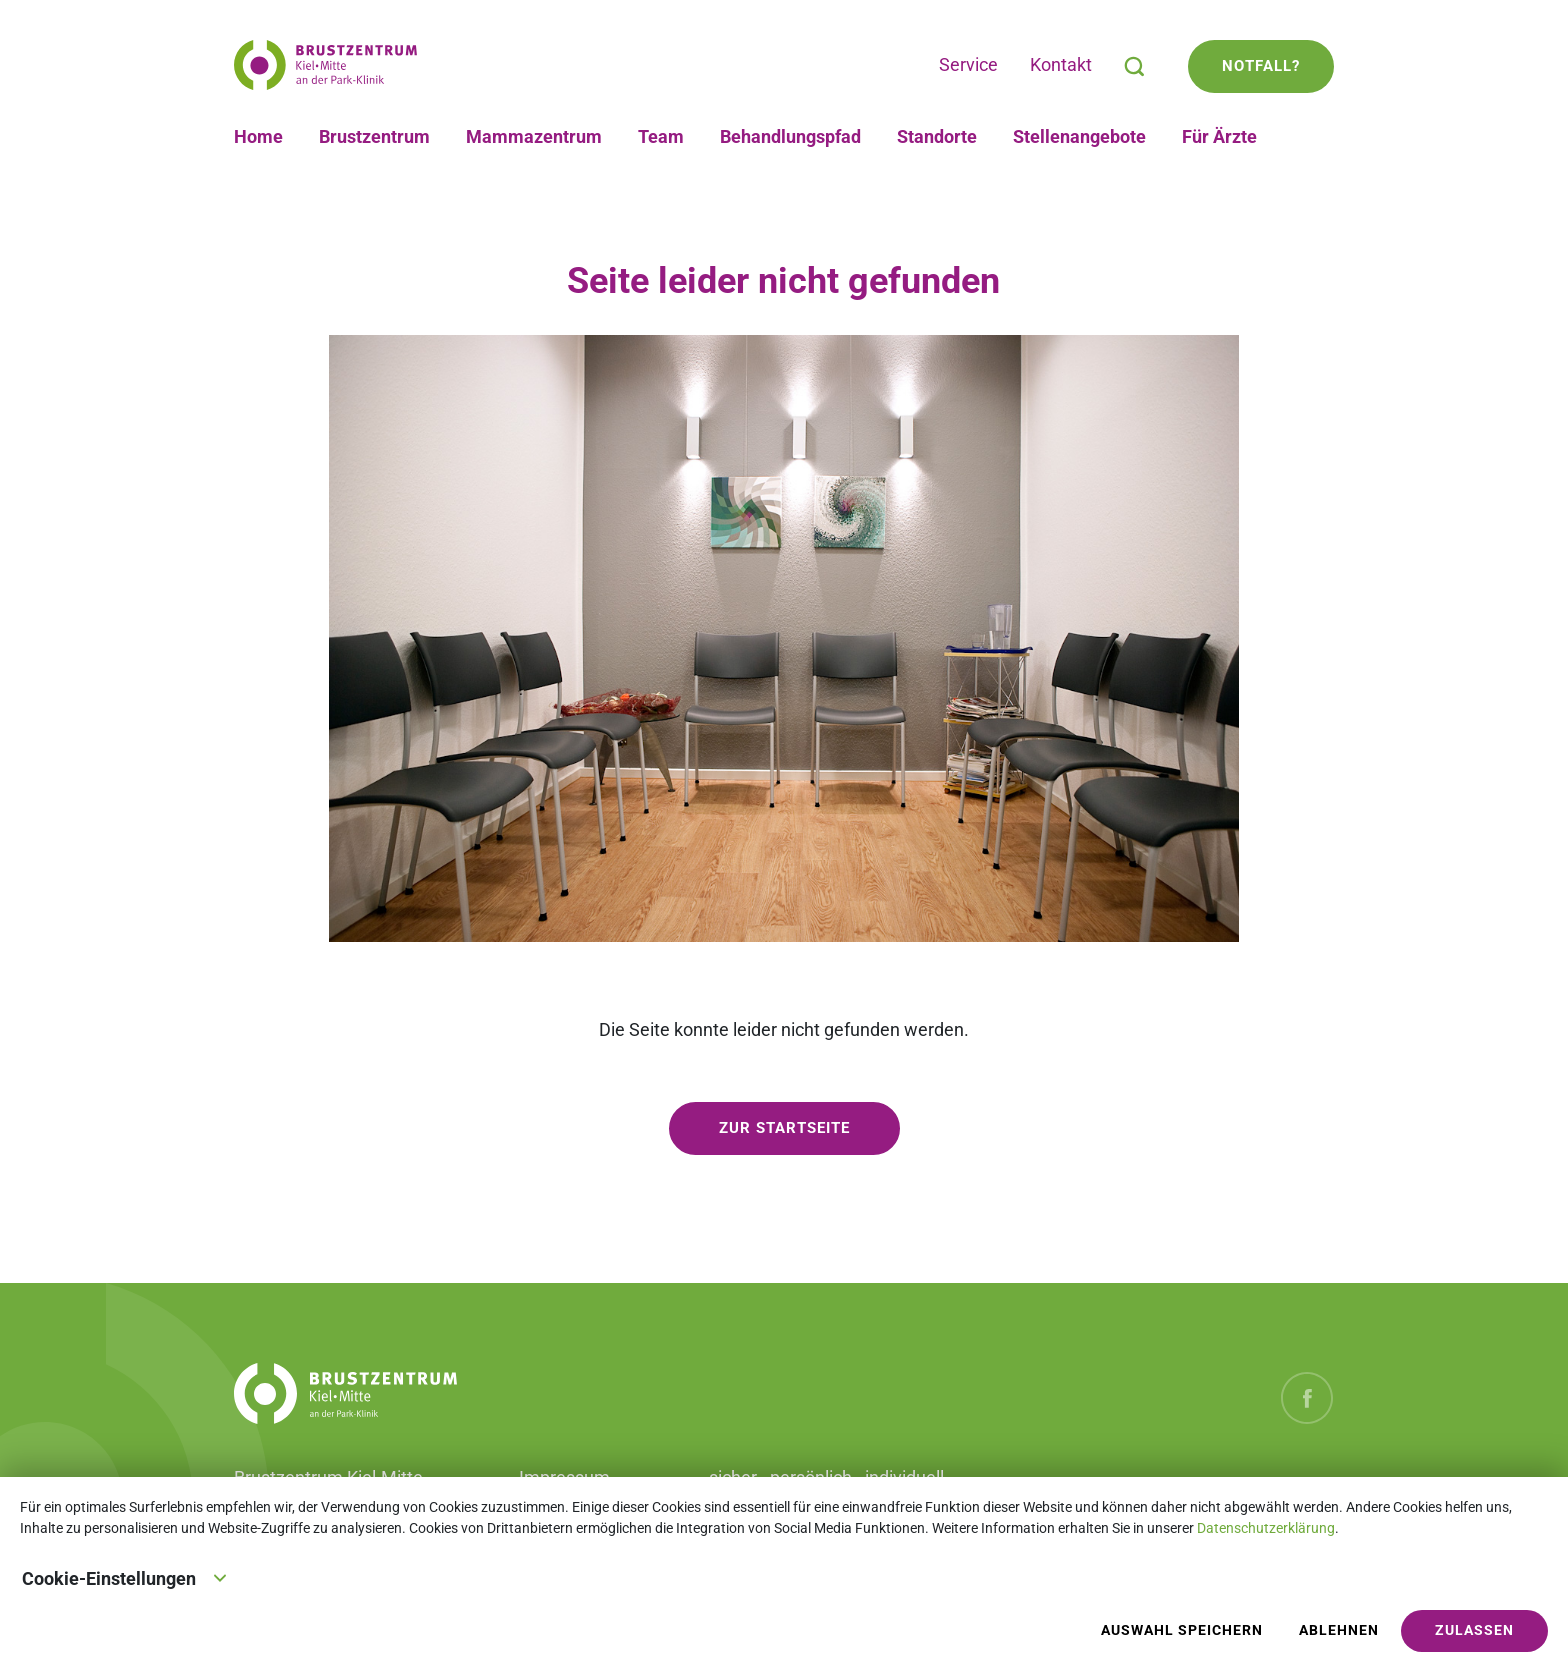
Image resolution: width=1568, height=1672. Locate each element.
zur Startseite (784, 1128)
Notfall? (1261, 66)
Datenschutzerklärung (1266, 1528)
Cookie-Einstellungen (125, 1577)
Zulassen (1474, 1630)
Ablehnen (1339, 1630)
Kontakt (1061, 64)
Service (968, 64)
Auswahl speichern (1182, 1630)
